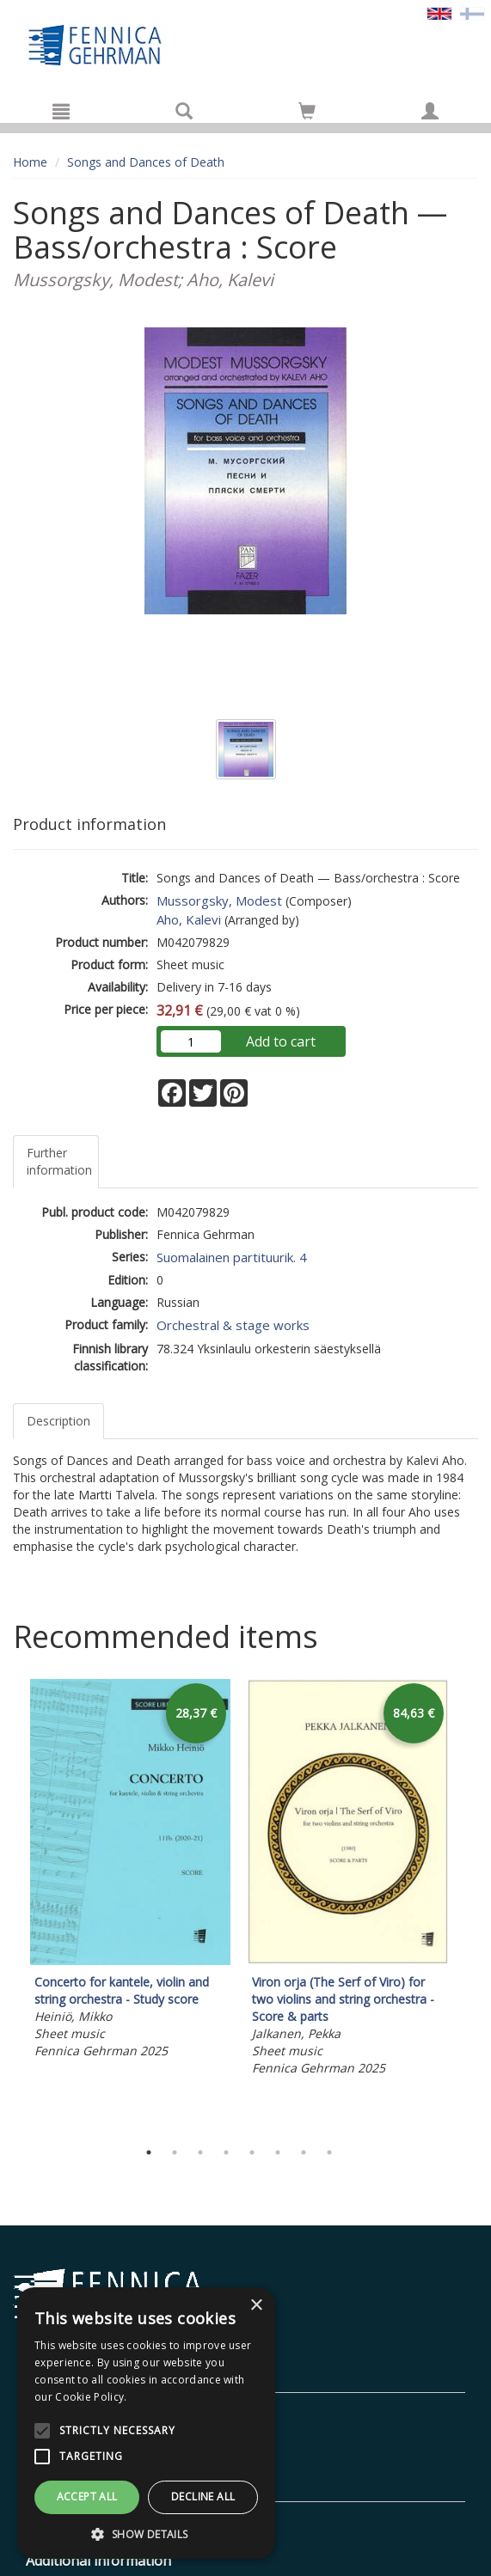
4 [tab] (226, 2152)
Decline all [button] (203, 2496)
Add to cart (281, 1041)
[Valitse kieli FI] (472, 12)
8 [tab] (329, 2152)
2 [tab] (174, 2152)
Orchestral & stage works (233, 1325)
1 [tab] (148, 2152)
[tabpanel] (130, 1871)
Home (30, 162)
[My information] (430, 111)
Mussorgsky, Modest (219, 900)
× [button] (255, 2305)
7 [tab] (303, 2152)
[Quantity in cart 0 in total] (307, 114)
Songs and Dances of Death (145, 162)
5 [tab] (252, 2152)
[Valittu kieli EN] (439, 12)
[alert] (146, 2423)
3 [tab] (200, 2152)
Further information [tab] (59, 1161)
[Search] (184, 111)
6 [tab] (277, 2152)
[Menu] (61, 111)
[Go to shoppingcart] (307, 111)
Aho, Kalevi (189, 919)
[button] (146, 2533)
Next (469, 1905)
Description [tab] (58, 1421)
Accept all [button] (87, 2496)
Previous (8, 1905)
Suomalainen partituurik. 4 (232, 1257)
